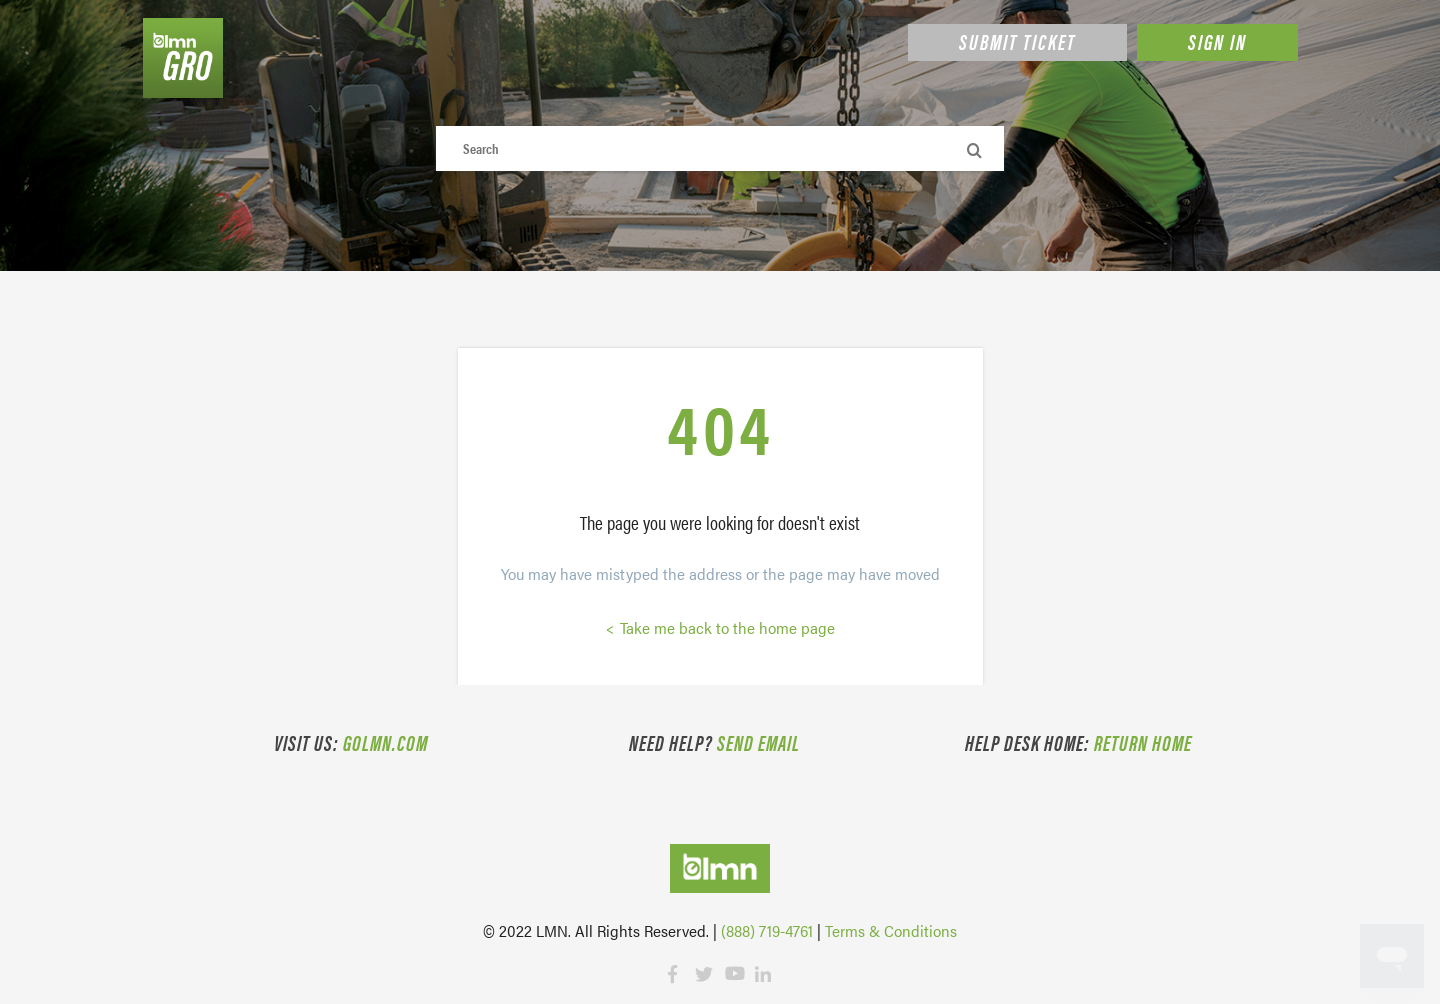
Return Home (1143, 742)
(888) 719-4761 (767, 930)
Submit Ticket (1017, 41)
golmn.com (385, 742)
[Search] (720, 148)
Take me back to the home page (725, 627)
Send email (758, 742)
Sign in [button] (1217, 41)
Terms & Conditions (891, 930)
